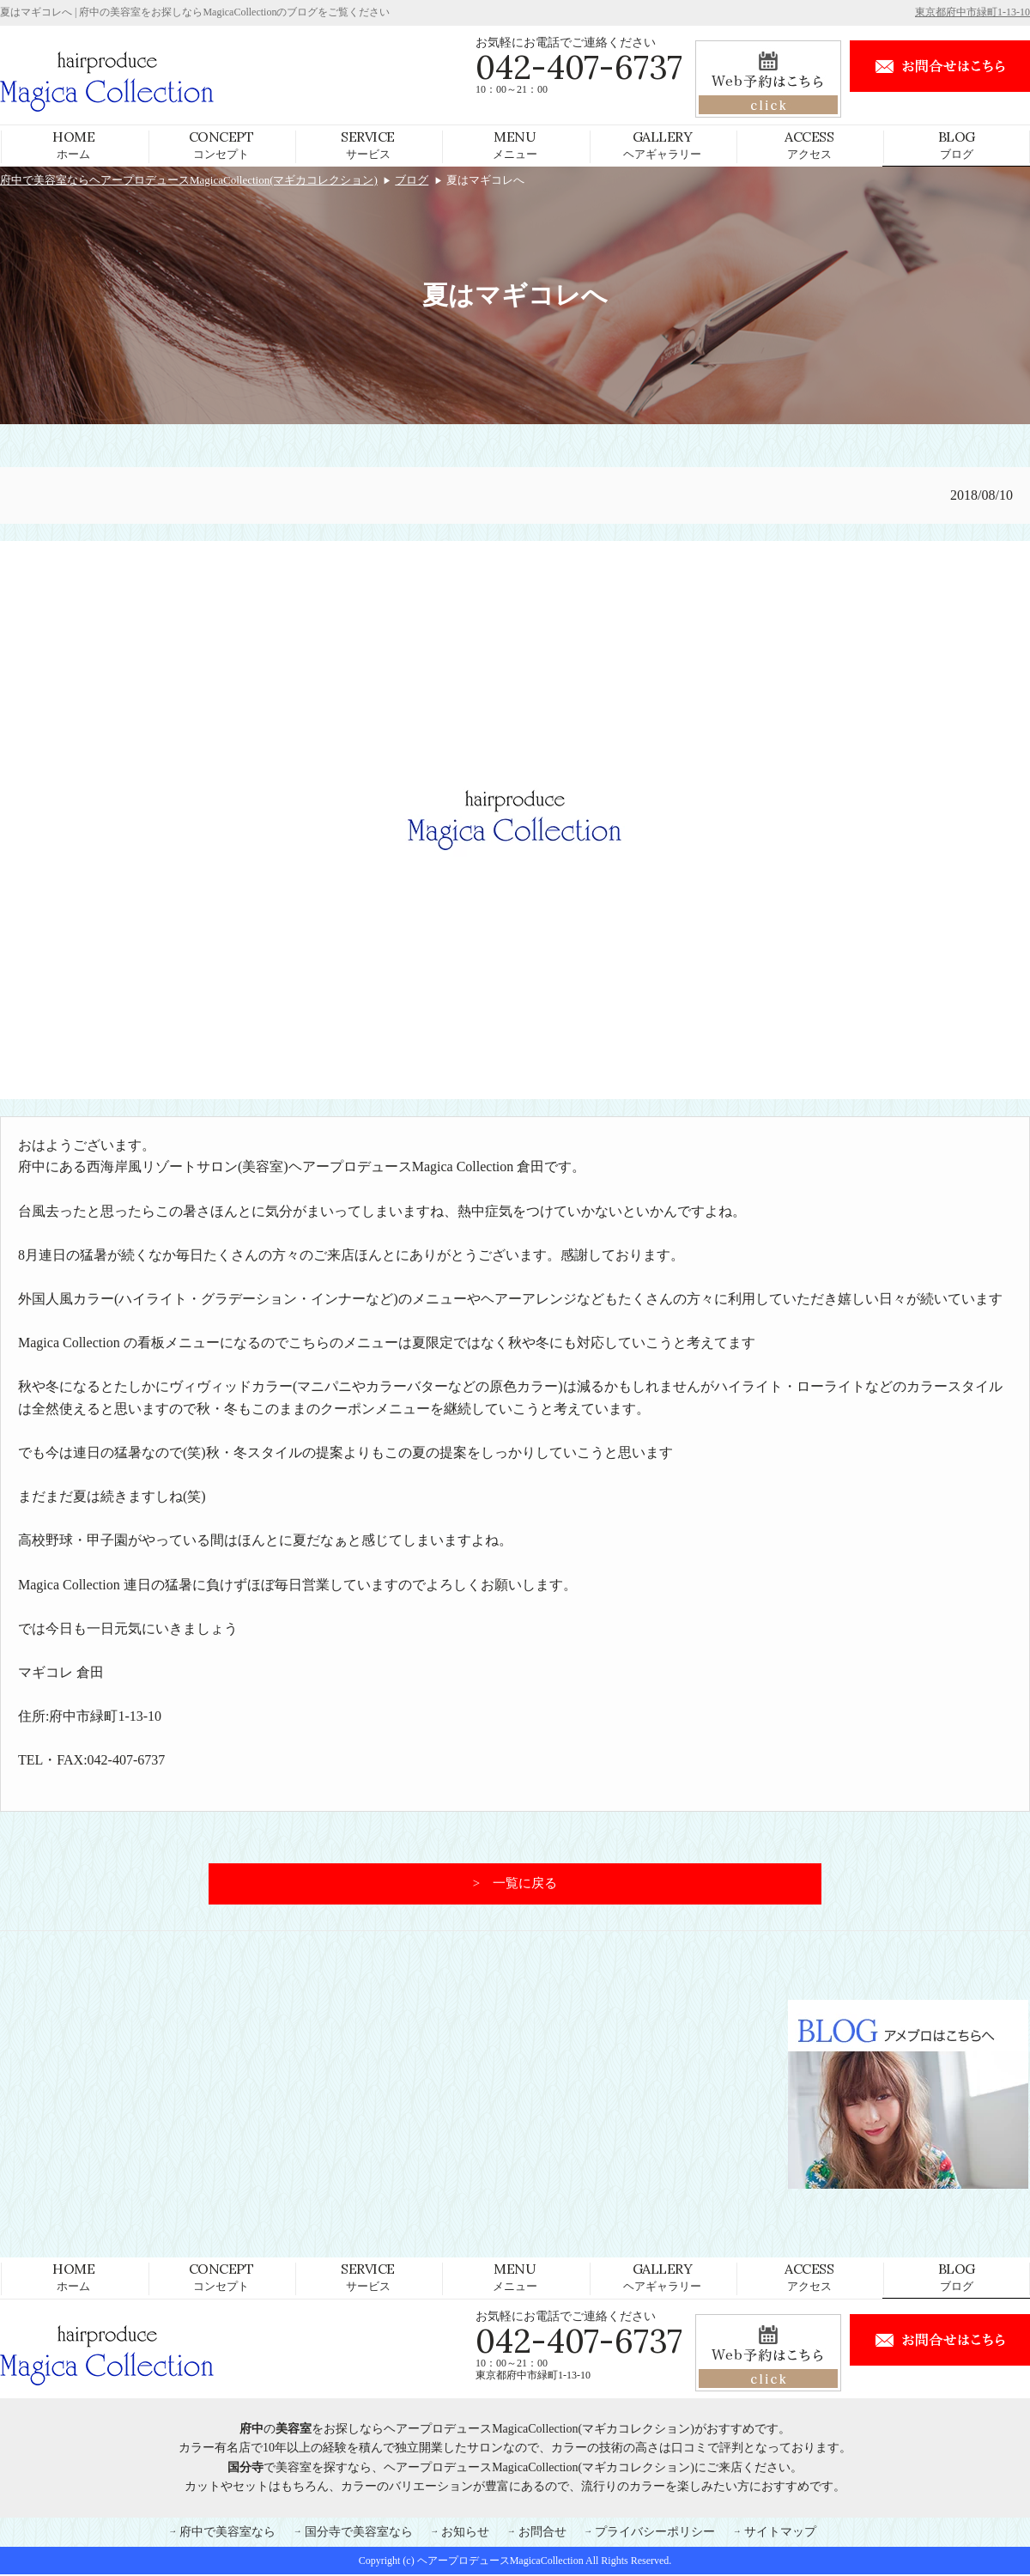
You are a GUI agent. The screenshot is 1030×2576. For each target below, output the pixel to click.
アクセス (809, 144)
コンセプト (221, 144)
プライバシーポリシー (655, 2534)
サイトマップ (780, 2534)
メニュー (515, 144)
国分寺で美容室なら (359, 2534)
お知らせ (465, 2534)
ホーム (73, 144)
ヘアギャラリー (662, 144)
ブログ (956, 144)
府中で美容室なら (227, 2534)
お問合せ (542, 2534)
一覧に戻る (525, 1885)
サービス (368, 144)
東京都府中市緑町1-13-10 (972, 12)
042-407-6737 (579, 67)
